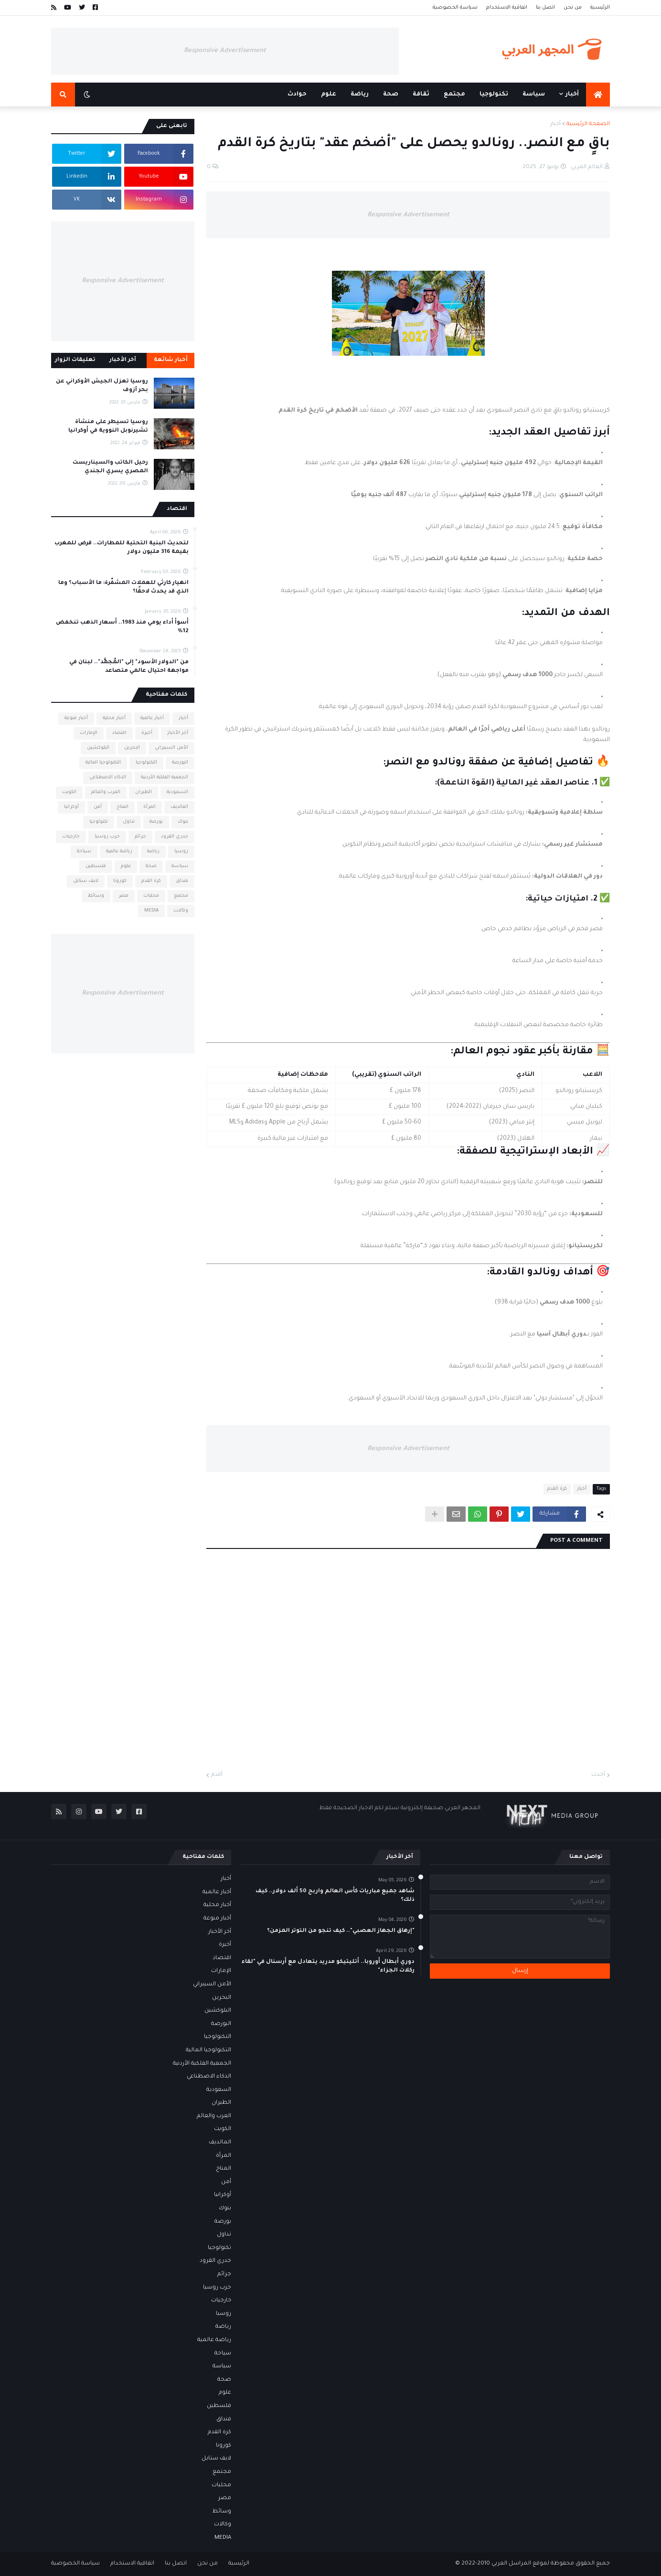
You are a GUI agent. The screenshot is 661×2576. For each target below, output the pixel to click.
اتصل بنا (545, 8)
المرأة (149, 807)
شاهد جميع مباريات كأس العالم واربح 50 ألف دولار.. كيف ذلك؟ (335, 1895)
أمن (98, 807)
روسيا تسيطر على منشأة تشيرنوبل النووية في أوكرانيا (108, 426)
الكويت (69, 792)
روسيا (181, 851)
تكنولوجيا (98, 822)
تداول (129, 822)
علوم (126, 866)
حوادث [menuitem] (297, 94)
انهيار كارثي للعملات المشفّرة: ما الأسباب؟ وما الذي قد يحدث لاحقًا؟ (123, 587)
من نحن (573, 8)
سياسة (179, 866)
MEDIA (151, 910)
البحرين (132, 748)
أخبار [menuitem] (572, 94)
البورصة (180, 762)
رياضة (153, 851)
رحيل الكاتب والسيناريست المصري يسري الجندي (110, 467)
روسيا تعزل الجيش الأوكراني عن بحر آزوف (102, 386)
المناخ (122, 807)
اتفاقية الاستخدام (506, 8)
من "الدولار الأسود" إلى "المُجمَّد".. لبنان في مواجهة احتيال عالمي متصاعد (129, 666)
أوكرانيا (71, 807)
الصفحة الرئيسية (588, 124)
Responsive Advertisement (225, 50)
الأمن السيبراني (171, 748)
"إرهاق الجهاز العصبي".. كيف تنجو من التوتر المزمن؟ (341, 1931)
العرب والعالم (105, 792)
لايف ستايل (85, 881)
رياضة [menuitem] (360, 94)
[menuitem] (598, 94)
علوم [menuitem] (328, 94)
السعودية (177, 792)
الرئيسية (600, 8)
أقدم (217, 1775)
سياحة (84, 851)
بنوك (183, 822)
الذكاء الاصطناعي (107, 777)
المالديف (179, 807)
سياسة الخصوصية (455, 8)
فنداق (182, 881)
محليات (151, 896)
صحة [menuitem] (390, 94)
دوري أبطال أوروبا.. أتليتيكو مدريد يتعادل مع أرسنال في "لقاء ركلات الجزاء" (328, 1966)
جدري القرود (174, 836)
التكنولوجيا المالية (103, 762)
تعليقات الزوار (75, 360)
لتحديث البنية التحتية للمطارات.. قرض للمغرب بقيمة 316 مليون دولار (121, 548)
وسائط (96, 896)
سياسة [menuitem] (533, 94)
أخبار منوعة (76, 718)
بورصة (156, 822)
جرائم (140, 836)
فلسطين (95, 866)
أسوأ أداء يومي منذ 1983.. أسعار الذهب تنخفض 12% (122, 627)
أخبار (555, 124)
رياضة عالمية (119, 851)
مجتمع (181, 896)
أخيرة (146, 733)
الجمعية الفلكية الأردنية (164, 777)
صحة (151, 866)
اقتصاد (119, 733)
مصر (123, 896)
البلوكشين (98, 748)
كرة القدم (557, 1489)
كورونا (120, 881)
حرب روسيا (107, 836)
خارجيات (71, 836)
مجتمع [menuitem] (454, 94)
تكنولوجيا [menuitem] (494, 94)
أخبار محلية (114, 718)
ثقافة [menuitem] (421, 94)
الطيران (143, 792)
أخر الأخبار (177, 733)
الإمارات (88, 733)
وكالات (180, 910)
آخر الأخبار (122, 360)
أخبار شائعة (171, 360)
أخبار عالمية (152, 718)
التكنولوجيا (146, 762)
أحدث (598, 1775)
